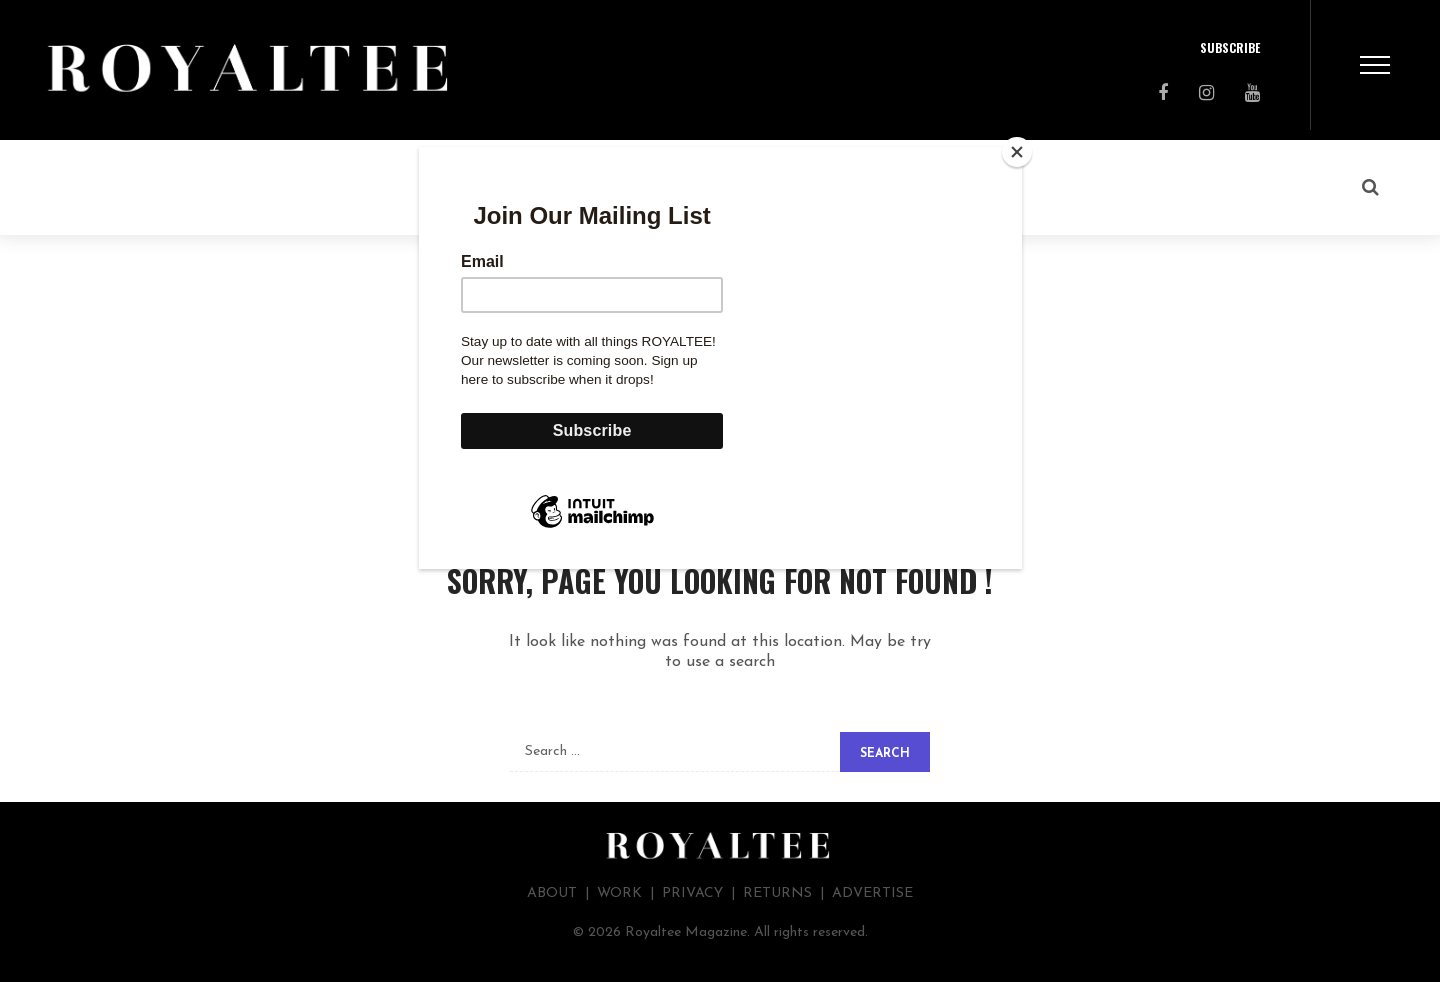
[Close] (1017, 152)
